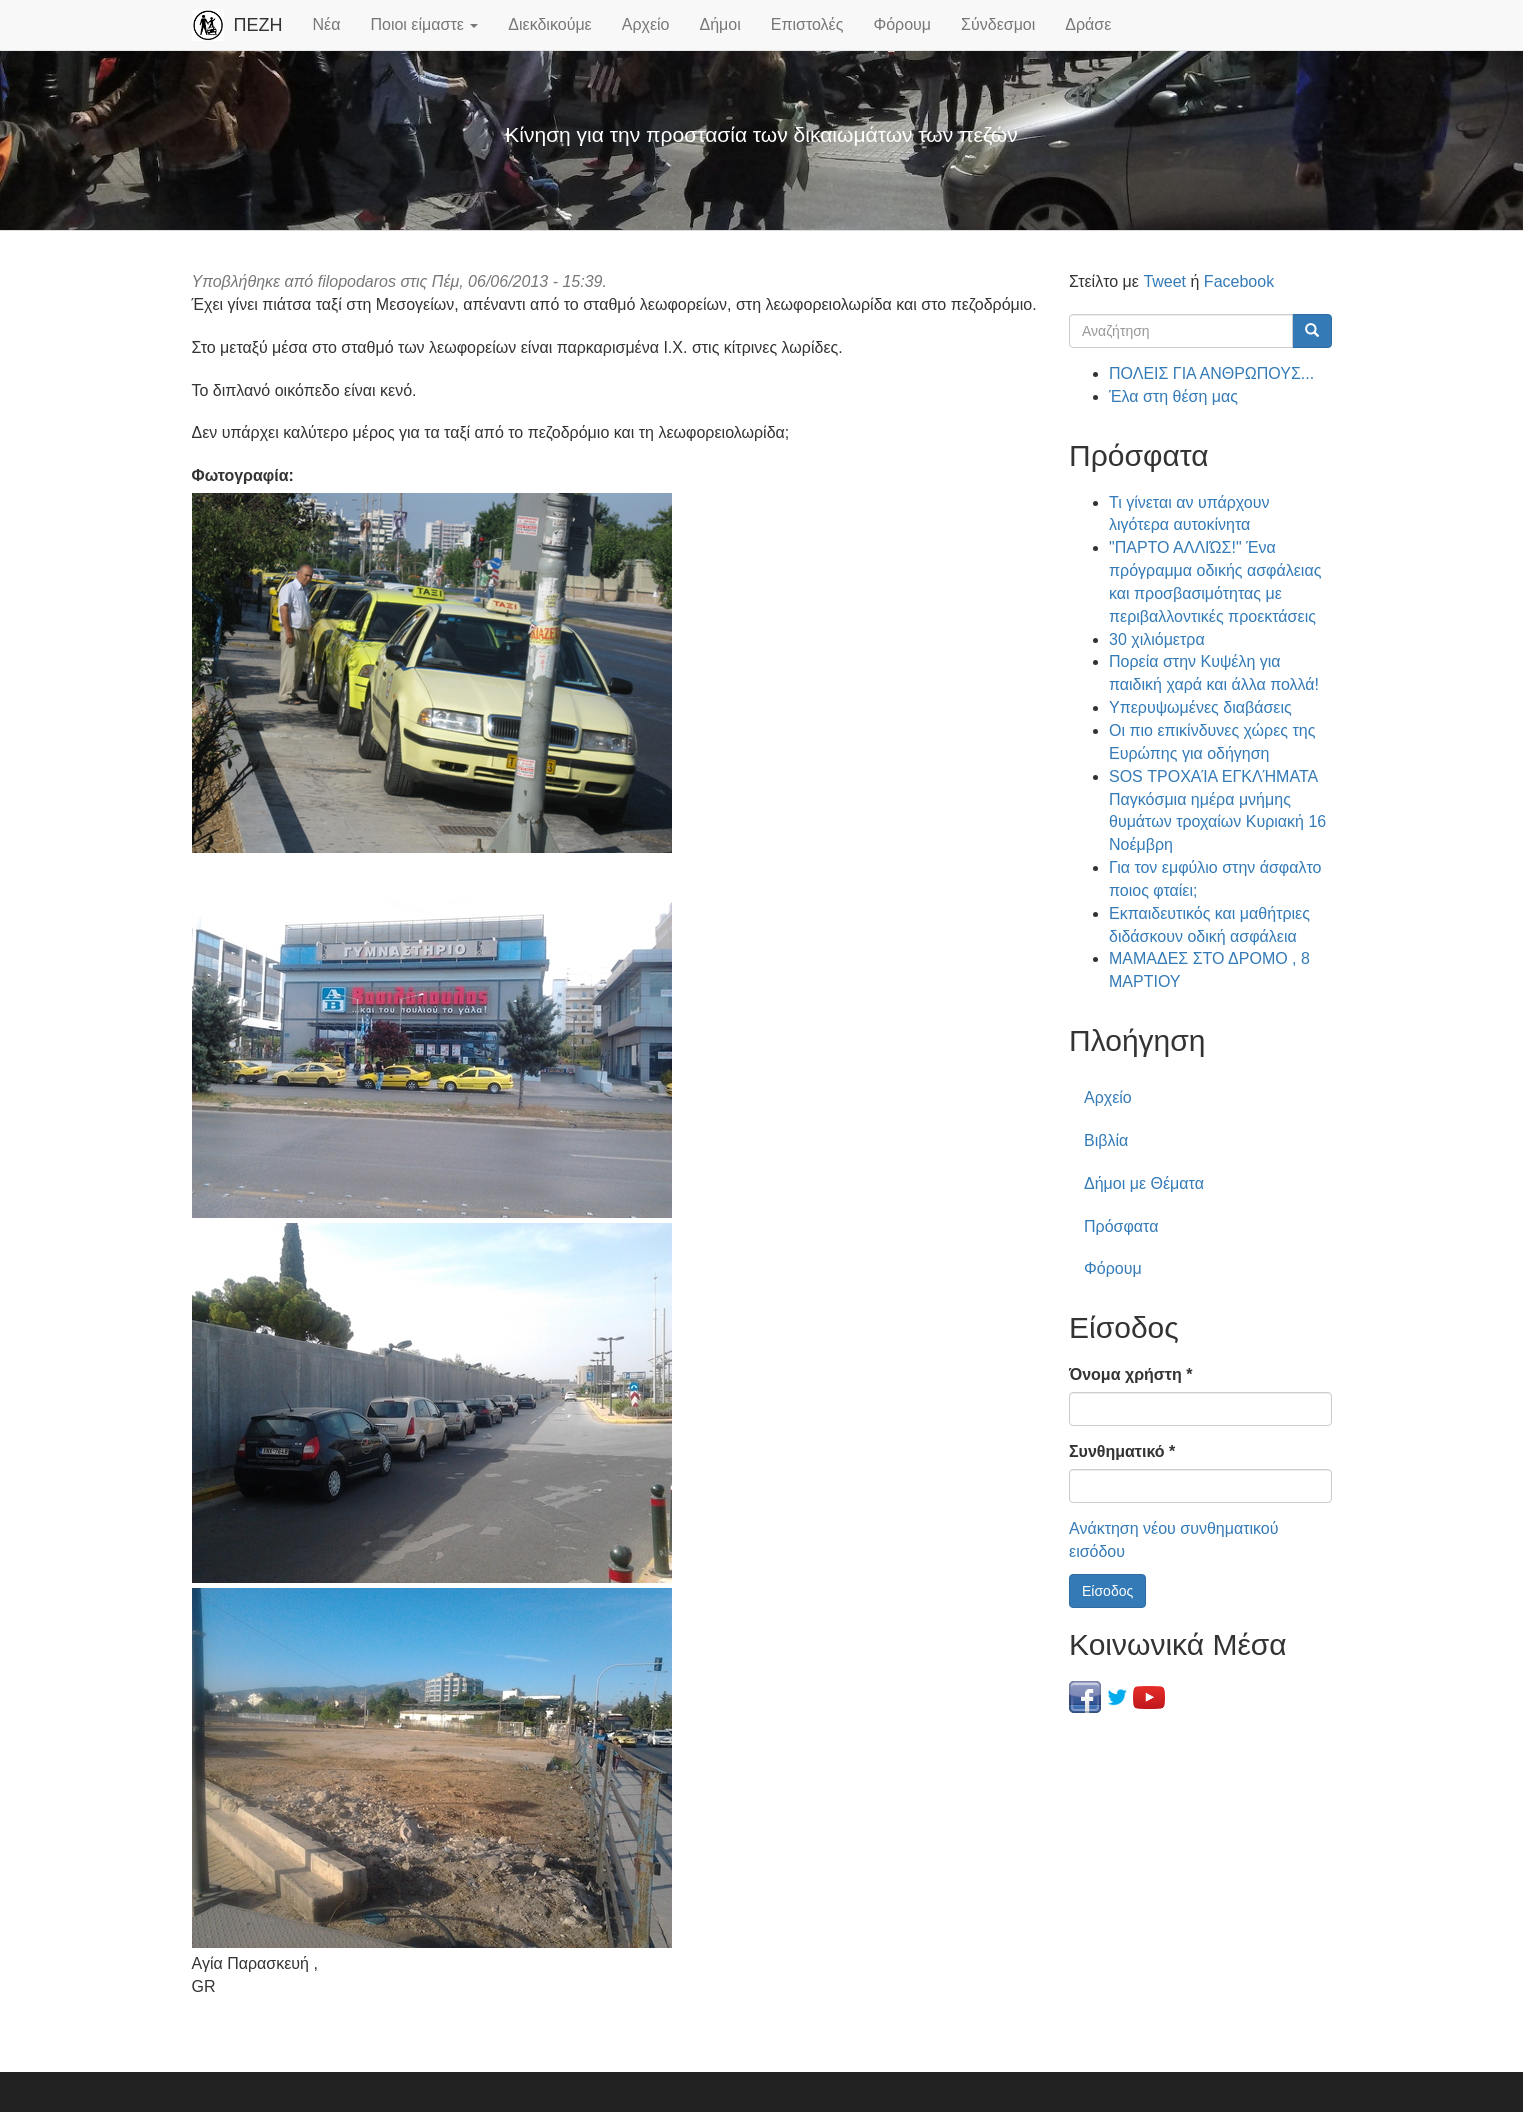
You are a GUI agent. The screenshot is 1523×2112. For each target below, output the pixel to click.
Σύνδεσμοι (998, 24)
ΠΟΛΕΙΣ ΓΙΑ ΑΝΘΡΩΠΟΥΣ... (1211, 373)
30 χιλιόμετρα (1157, 639)
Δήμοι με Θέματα (1144, 1183)
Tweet (1164, 281)
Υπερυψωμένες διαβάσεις (1200, 707)
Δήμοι (720, 24)
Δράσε (1088, 24)
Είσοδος (1107, 1591)
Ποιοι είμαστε (424, 24)
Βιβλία (1106, 1140)
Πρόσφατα (1121, 1226)
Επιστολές (807, 24)
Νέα (327, 24)
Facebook (1239, 281)
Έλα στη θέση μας (1173, 396)
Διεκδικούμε (549, 24)
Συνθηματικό (1122, 1451)
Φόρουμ (902, 24)
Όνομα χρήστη (1130, 1374)
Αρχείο (646, 24)
